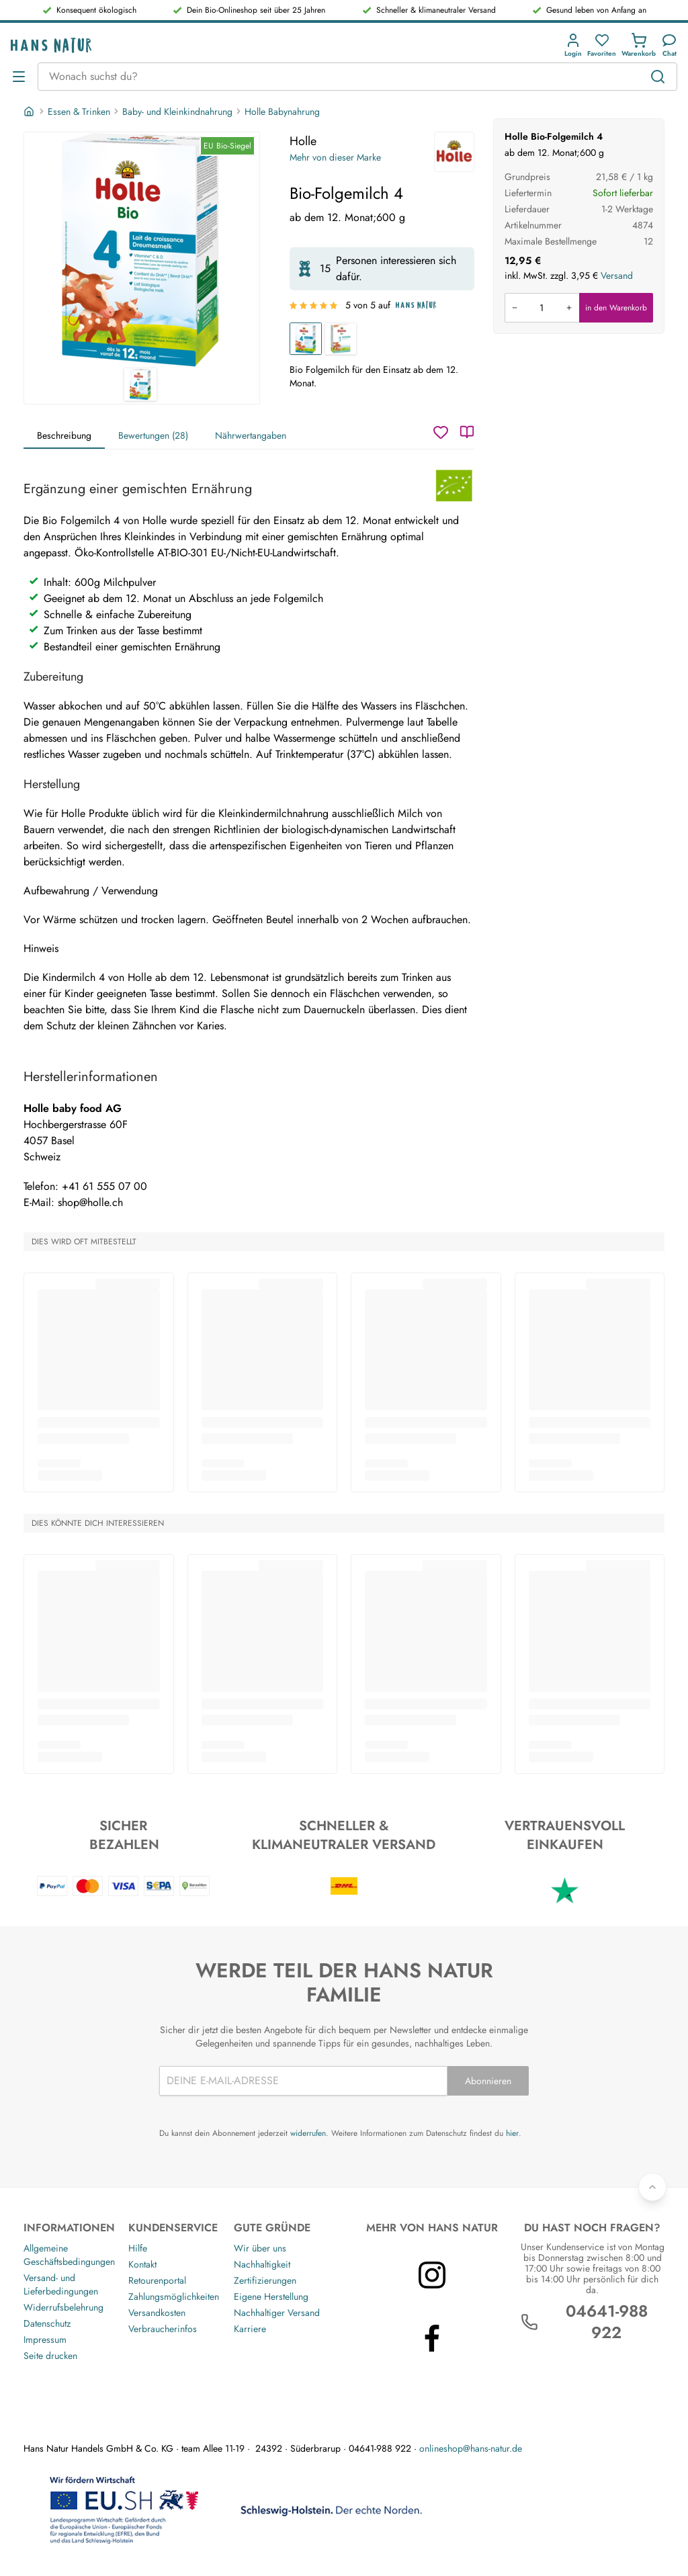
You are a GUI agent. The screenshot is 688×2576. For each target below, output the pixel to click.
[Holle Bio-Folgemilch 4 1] (141, 250)
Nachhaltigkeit (262, 2264)
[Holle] (454, 152)
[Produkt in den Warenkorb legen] (542, 308)
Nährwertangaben (250, 435)
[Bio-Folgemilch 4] (306, 339)
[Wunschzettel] (441, 432)
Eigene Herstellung (271, 2296)
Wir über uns (260, 2248)
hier (512, 2133)
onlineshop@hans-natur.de (470, 2448)
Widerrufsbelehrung (63, 2307)
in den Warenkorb (616, 308)
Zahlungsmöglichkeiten (173, 2296)
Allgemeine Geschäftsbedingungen (69, 2254)
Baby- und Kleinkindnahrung (177, 111)
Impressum (45, 2339)
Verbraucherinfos (162, 2328)
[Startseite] (30, 111)
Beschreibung (64, 435)
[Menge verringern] (515, 307)
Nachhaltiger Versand (277, 2312)
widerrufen (308, 2133)
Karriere (250, 2328)
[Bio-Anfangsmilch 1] (341, 339)
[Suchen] (658, 76)
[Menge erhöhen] (569, 307)
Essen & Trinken (79, 111)
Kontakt (142, 2264)
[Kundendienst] (669, 45)
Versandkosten (156, 2312)
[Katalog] (467, 432)
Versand (617, 275)
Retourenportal (157, 2280)
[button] (573, 45)
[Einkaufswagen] (638, 45)
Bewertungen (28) (153, 435)
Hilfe (137, 2248)
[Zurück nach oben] (652, 2187)
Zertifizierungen (265, 2280)
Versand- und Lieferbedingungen (61, 2284)
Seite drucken (50, 2355)
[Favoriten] (602, 45)
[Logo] (51, 45)
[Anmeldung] (573, 45)
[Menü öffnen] (19, 76)
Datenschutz (47, 2323)
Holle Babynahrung (282, 111)
